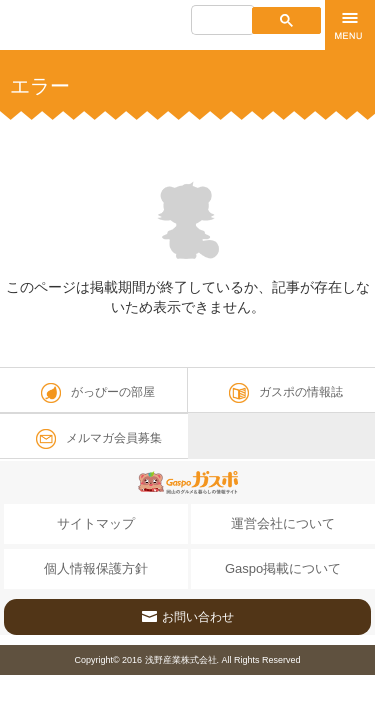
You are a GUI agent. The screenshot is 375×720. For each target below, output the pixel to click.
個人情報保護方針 (96, 568)
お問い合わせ (188, 611)
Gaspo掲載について (283, 568)
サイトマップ (96, 523)
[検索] (221, 22)
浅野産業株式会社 (181, 660)
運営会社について (283, 523)
